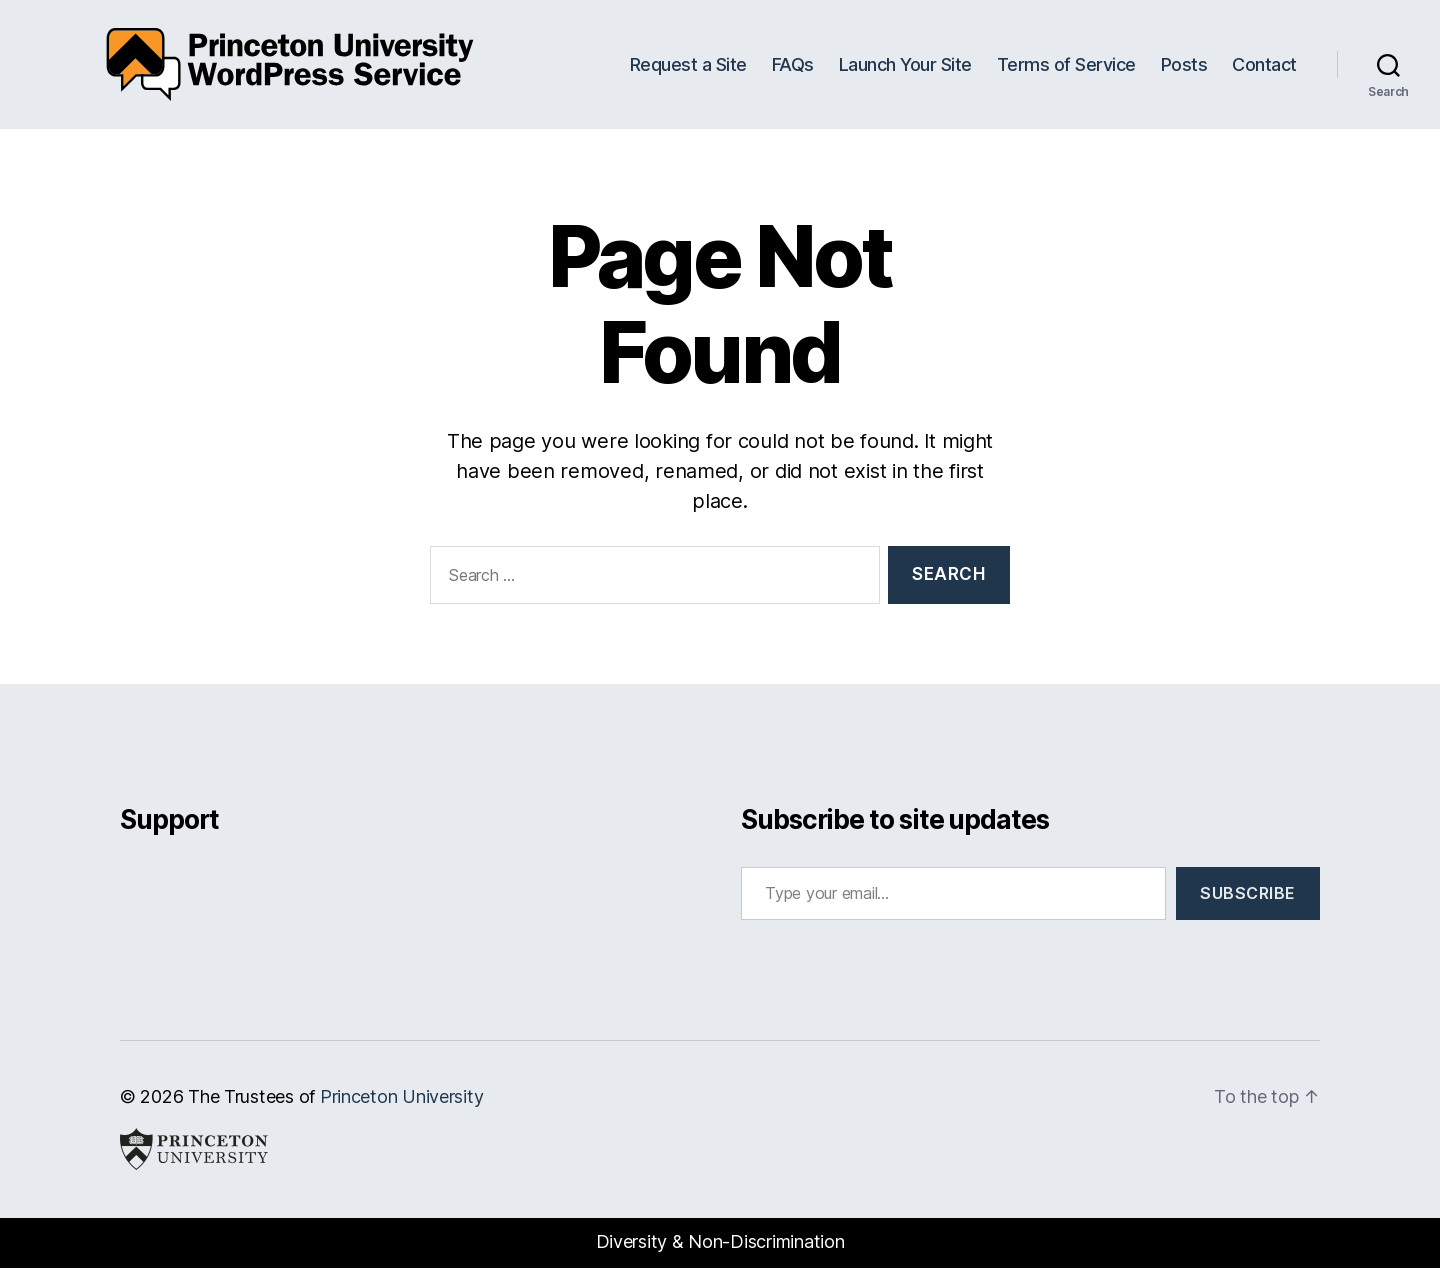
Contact (1264, 72)
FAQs (793, 72)
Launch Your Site (905, 72)
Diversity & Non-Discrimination (720, 1258)
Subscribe (1248, 910)
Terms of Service (1066, 72)
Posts (1184, 72)
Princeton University (402, 1113)
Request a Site (688, 72)
